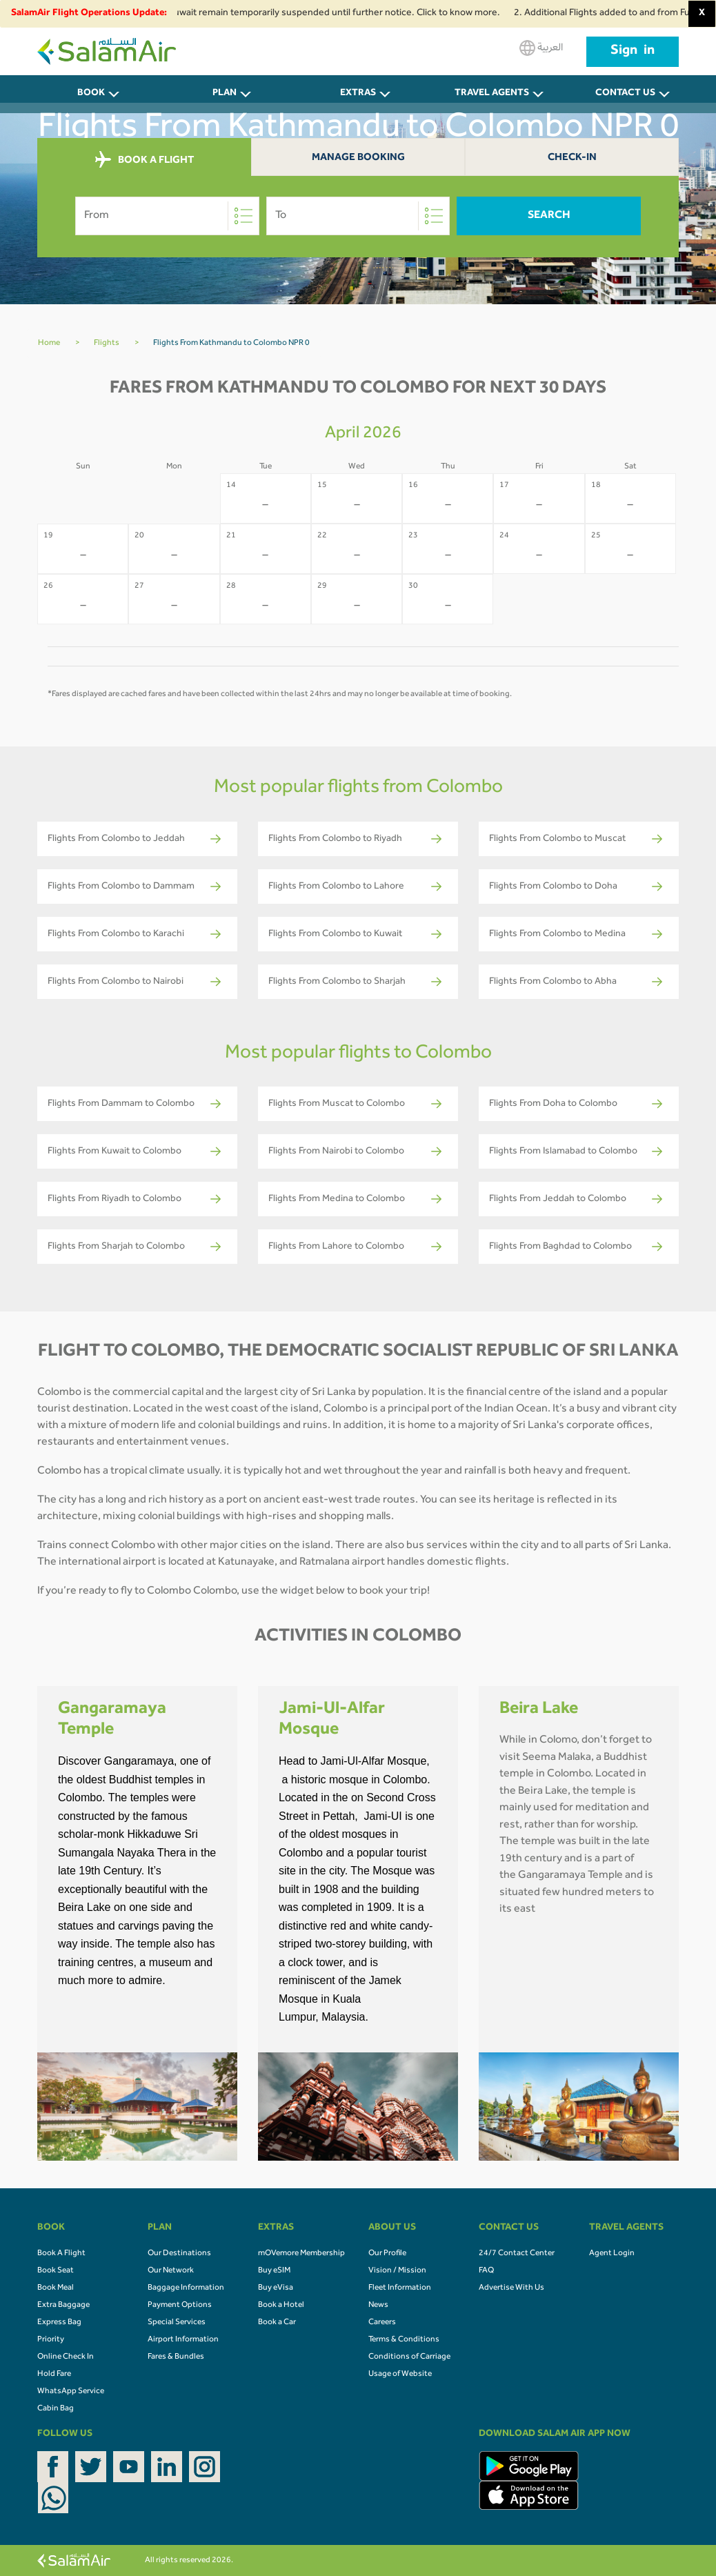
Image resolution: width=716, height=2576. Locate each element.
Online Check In (65, 2357)
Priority (50, 2340)
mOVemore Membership (301, 2254)
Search (549, 215)
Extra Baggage (63, 2305)
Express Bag (59, 2323)
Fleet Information (399, 2288)
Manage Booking (358, 158)
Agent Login (612, 2254)
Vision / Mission (397, 2271)
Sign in (632, 52)
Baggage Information (186, 2288)
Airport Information (183, 2340)
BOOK (91, 94)
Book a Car (277, 2323)
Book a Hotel (281, 2305)
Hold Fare (54, 2374)
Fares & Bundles (176, 2357)
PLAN (224, 94)
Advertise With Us (511, 2288)
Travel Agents (492, 94)
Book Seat (55, 2271)
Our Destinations (179, 2254)
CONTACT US (625, 94)
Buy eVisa (275, 2288)
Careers (382, 2323)
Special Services (177, 2323)
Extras (358, 94)
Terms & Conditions (403, 2340)
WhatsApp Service (70, 2392)
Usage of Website (400, 2374)
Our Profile (387, 2254)
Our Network (171, 2271)
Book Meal (55, 2288)
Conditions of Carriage (409, 2357)
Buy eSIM (274, 2271)
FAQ (486, 2271)
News (378, 2305)
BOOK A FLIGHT (144, 160)
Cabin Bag (55, 2409)
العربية (541, 48)
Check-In (572, 158)
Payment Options (180, 2305)
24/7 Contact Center (517, 2254)
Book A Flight (61, 2254)
